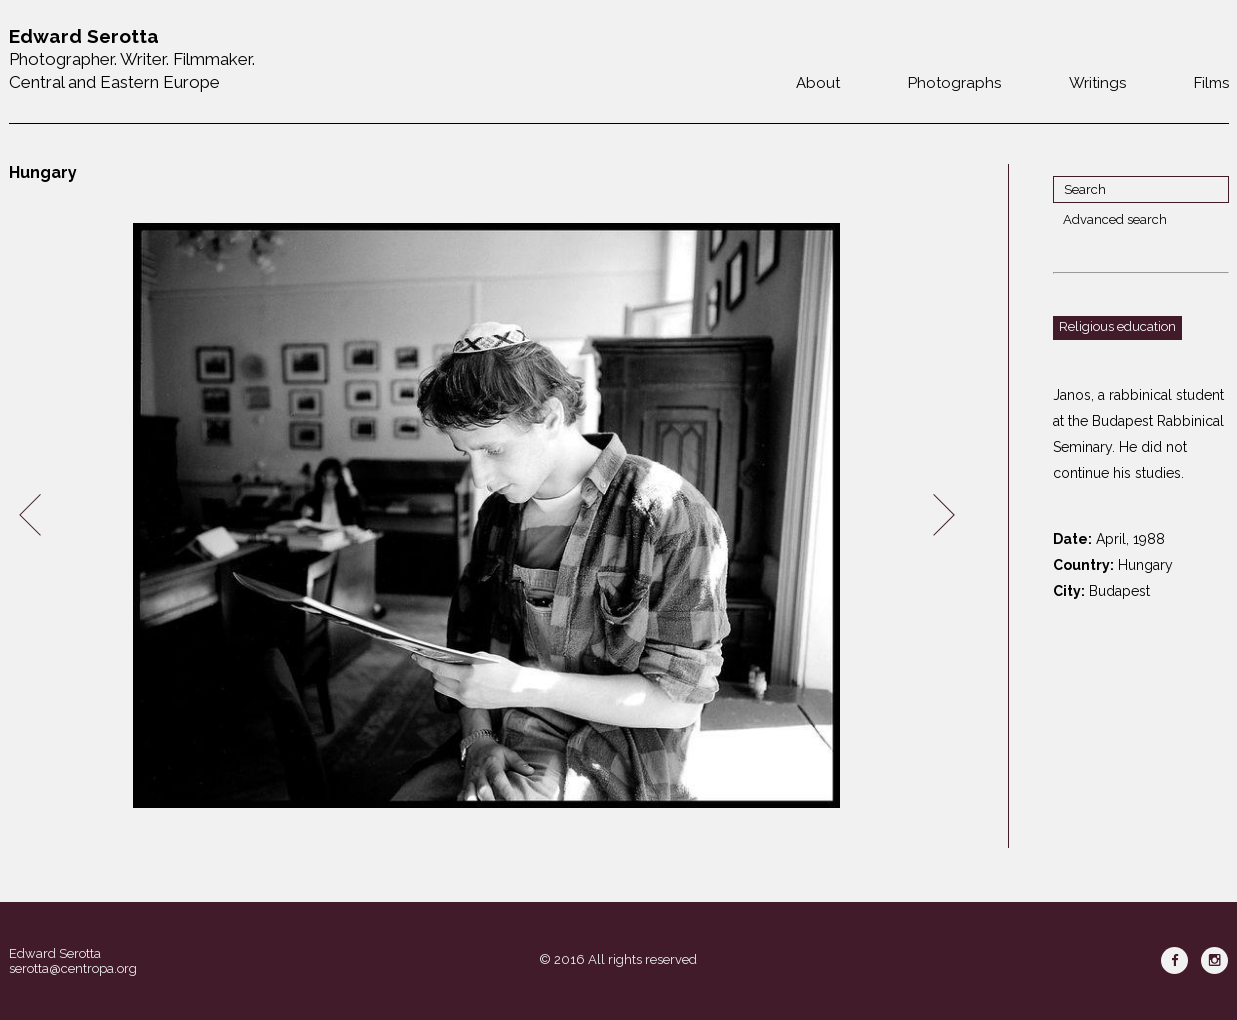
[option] (487, 515)
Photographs (954, 83)
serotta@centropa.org (73, 968)
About (818, 83)
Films (1211, 83)
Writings (1097, 83)
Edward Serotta (55, 953)
